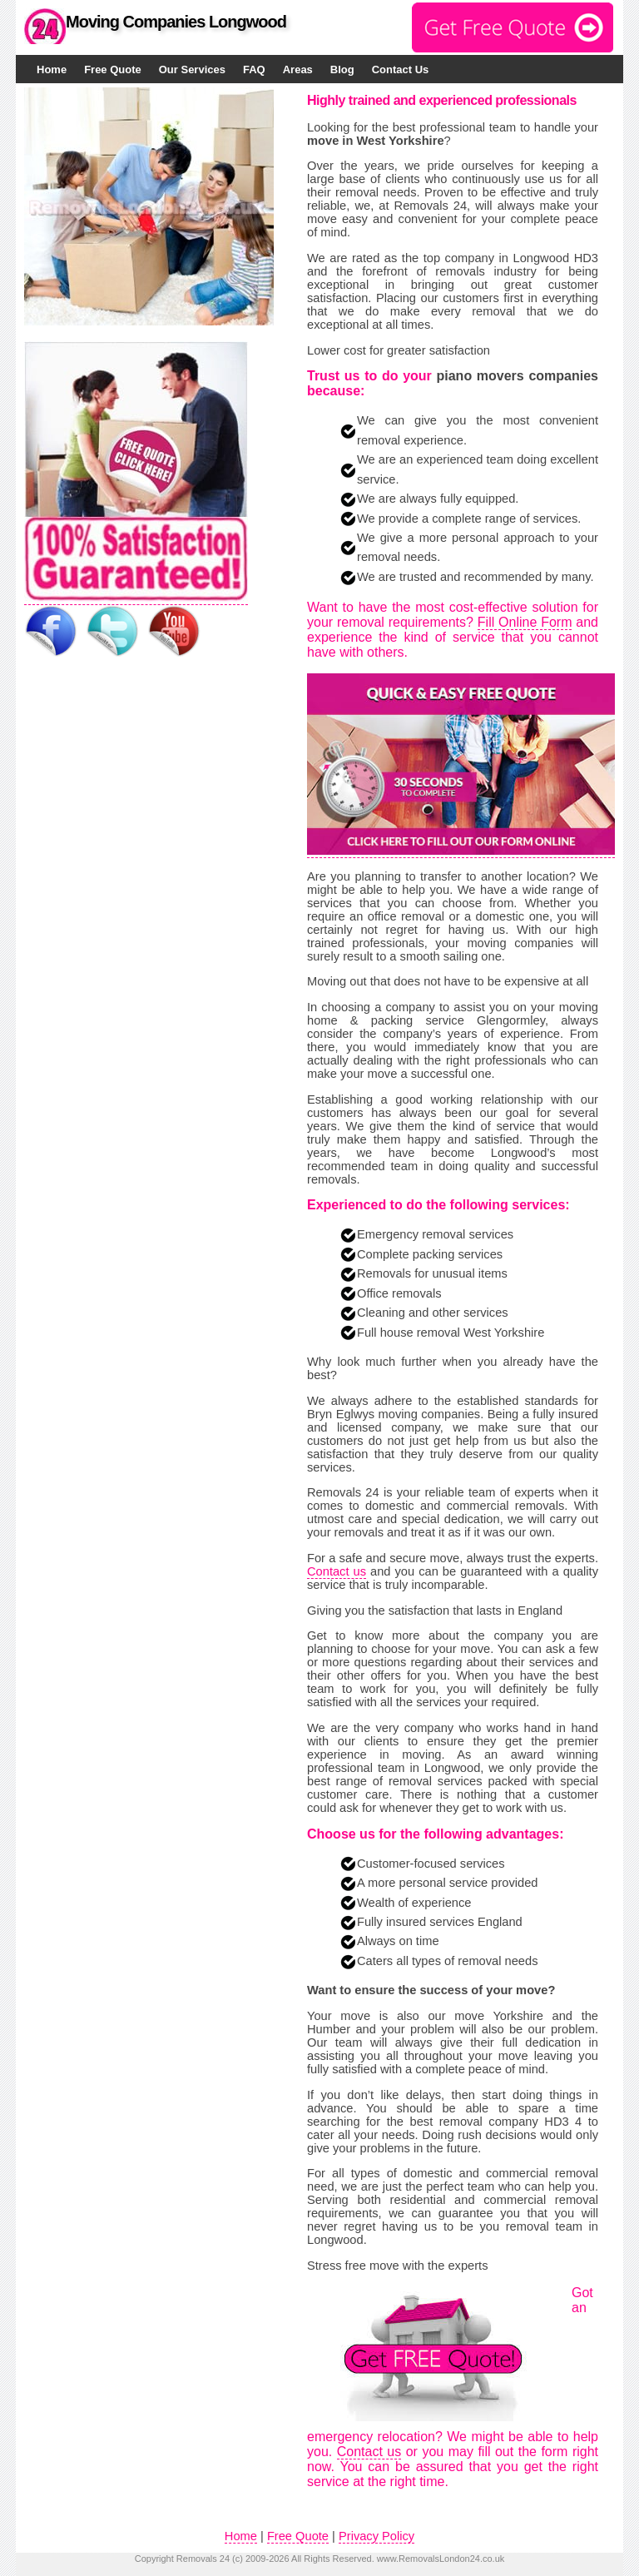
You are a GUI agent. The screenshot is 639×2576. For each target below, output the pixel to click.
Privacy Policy (376, 2536)
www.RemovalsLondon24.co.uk (440, 2559)
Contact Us (400, 69)
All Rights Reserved (331, 2559)
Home (52, 69)
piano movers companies (517, 376)
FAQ (254, 69)
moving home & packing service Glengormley (452, 1013)
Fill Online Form (525, 622)
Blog (342, 69)
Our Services (192, 69)
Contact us (336, 1571)
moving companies (520, 943)
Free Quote (112, 69)
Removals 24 (203, 2559)
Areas (298, 69)
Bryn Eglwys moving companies (393, 1414)
